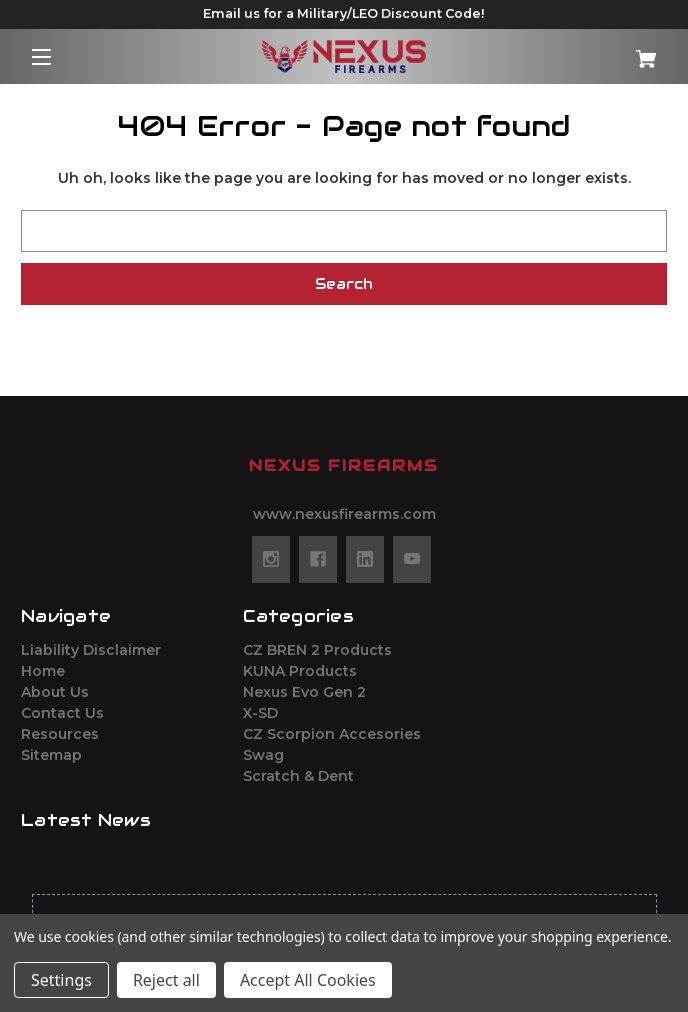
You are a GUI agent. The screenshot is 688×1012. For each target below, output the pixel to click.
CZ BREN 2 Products (317, 650)
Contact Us (62, 713)
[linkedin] (365, 559)
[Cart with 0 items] (613, 51)
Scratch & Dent (298, 776)
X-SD (260, 713)
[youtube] (412, 559)
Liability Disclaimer (91, 650)
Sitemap (51, 755)
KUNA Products (300, 671)
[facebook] (318, 559)
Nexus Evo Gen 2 (304, 692)
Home (43, 671)
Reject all (166, 980)
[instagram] (271, 559)
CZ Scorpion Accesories (332, 734)
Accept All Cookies (308, 980)
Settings (61, 980)
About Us (55, 692)
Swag (263, 755)
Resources (60, 734)
